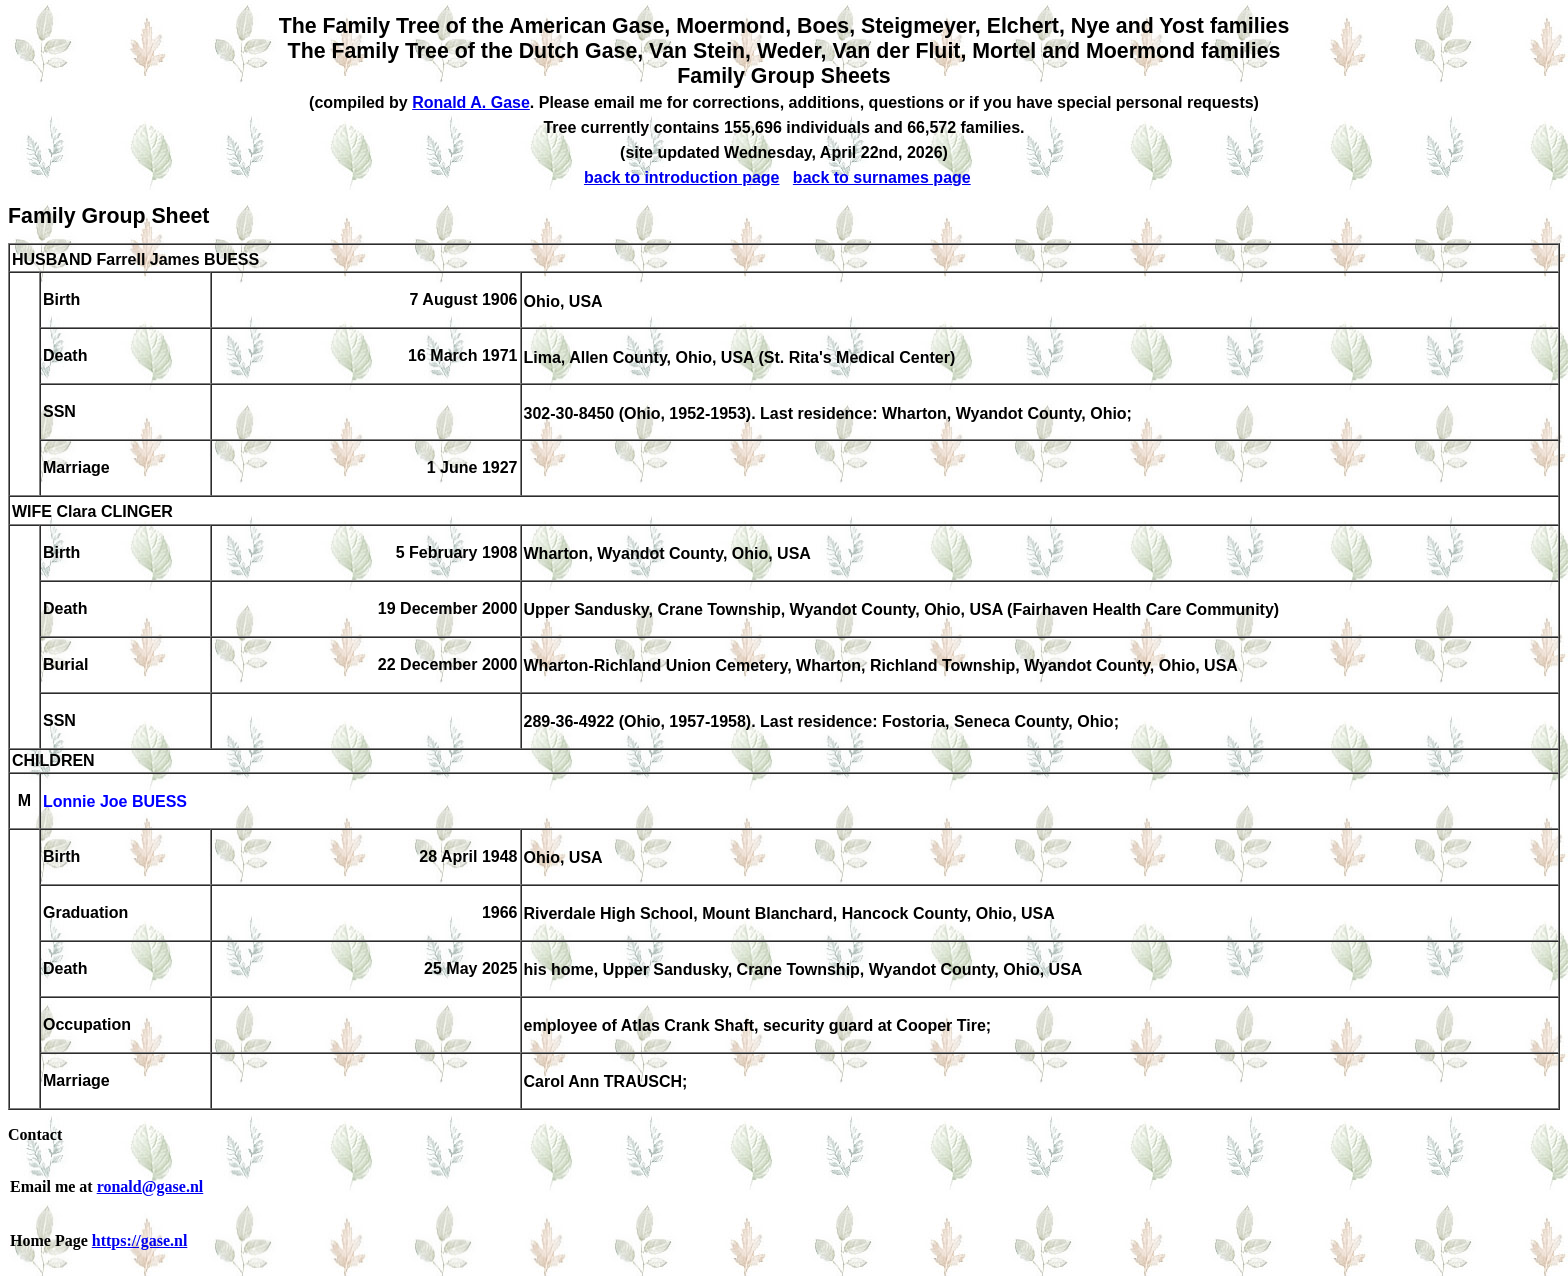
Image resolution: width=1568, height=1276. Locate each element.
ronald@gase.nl (150, 1186)
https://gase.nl (140, 1240)
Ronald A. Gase (471, 102)
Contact (35, 1134)
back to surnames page (882, 177)
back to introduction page (682, 177)
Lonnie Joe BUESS (115, 802)
